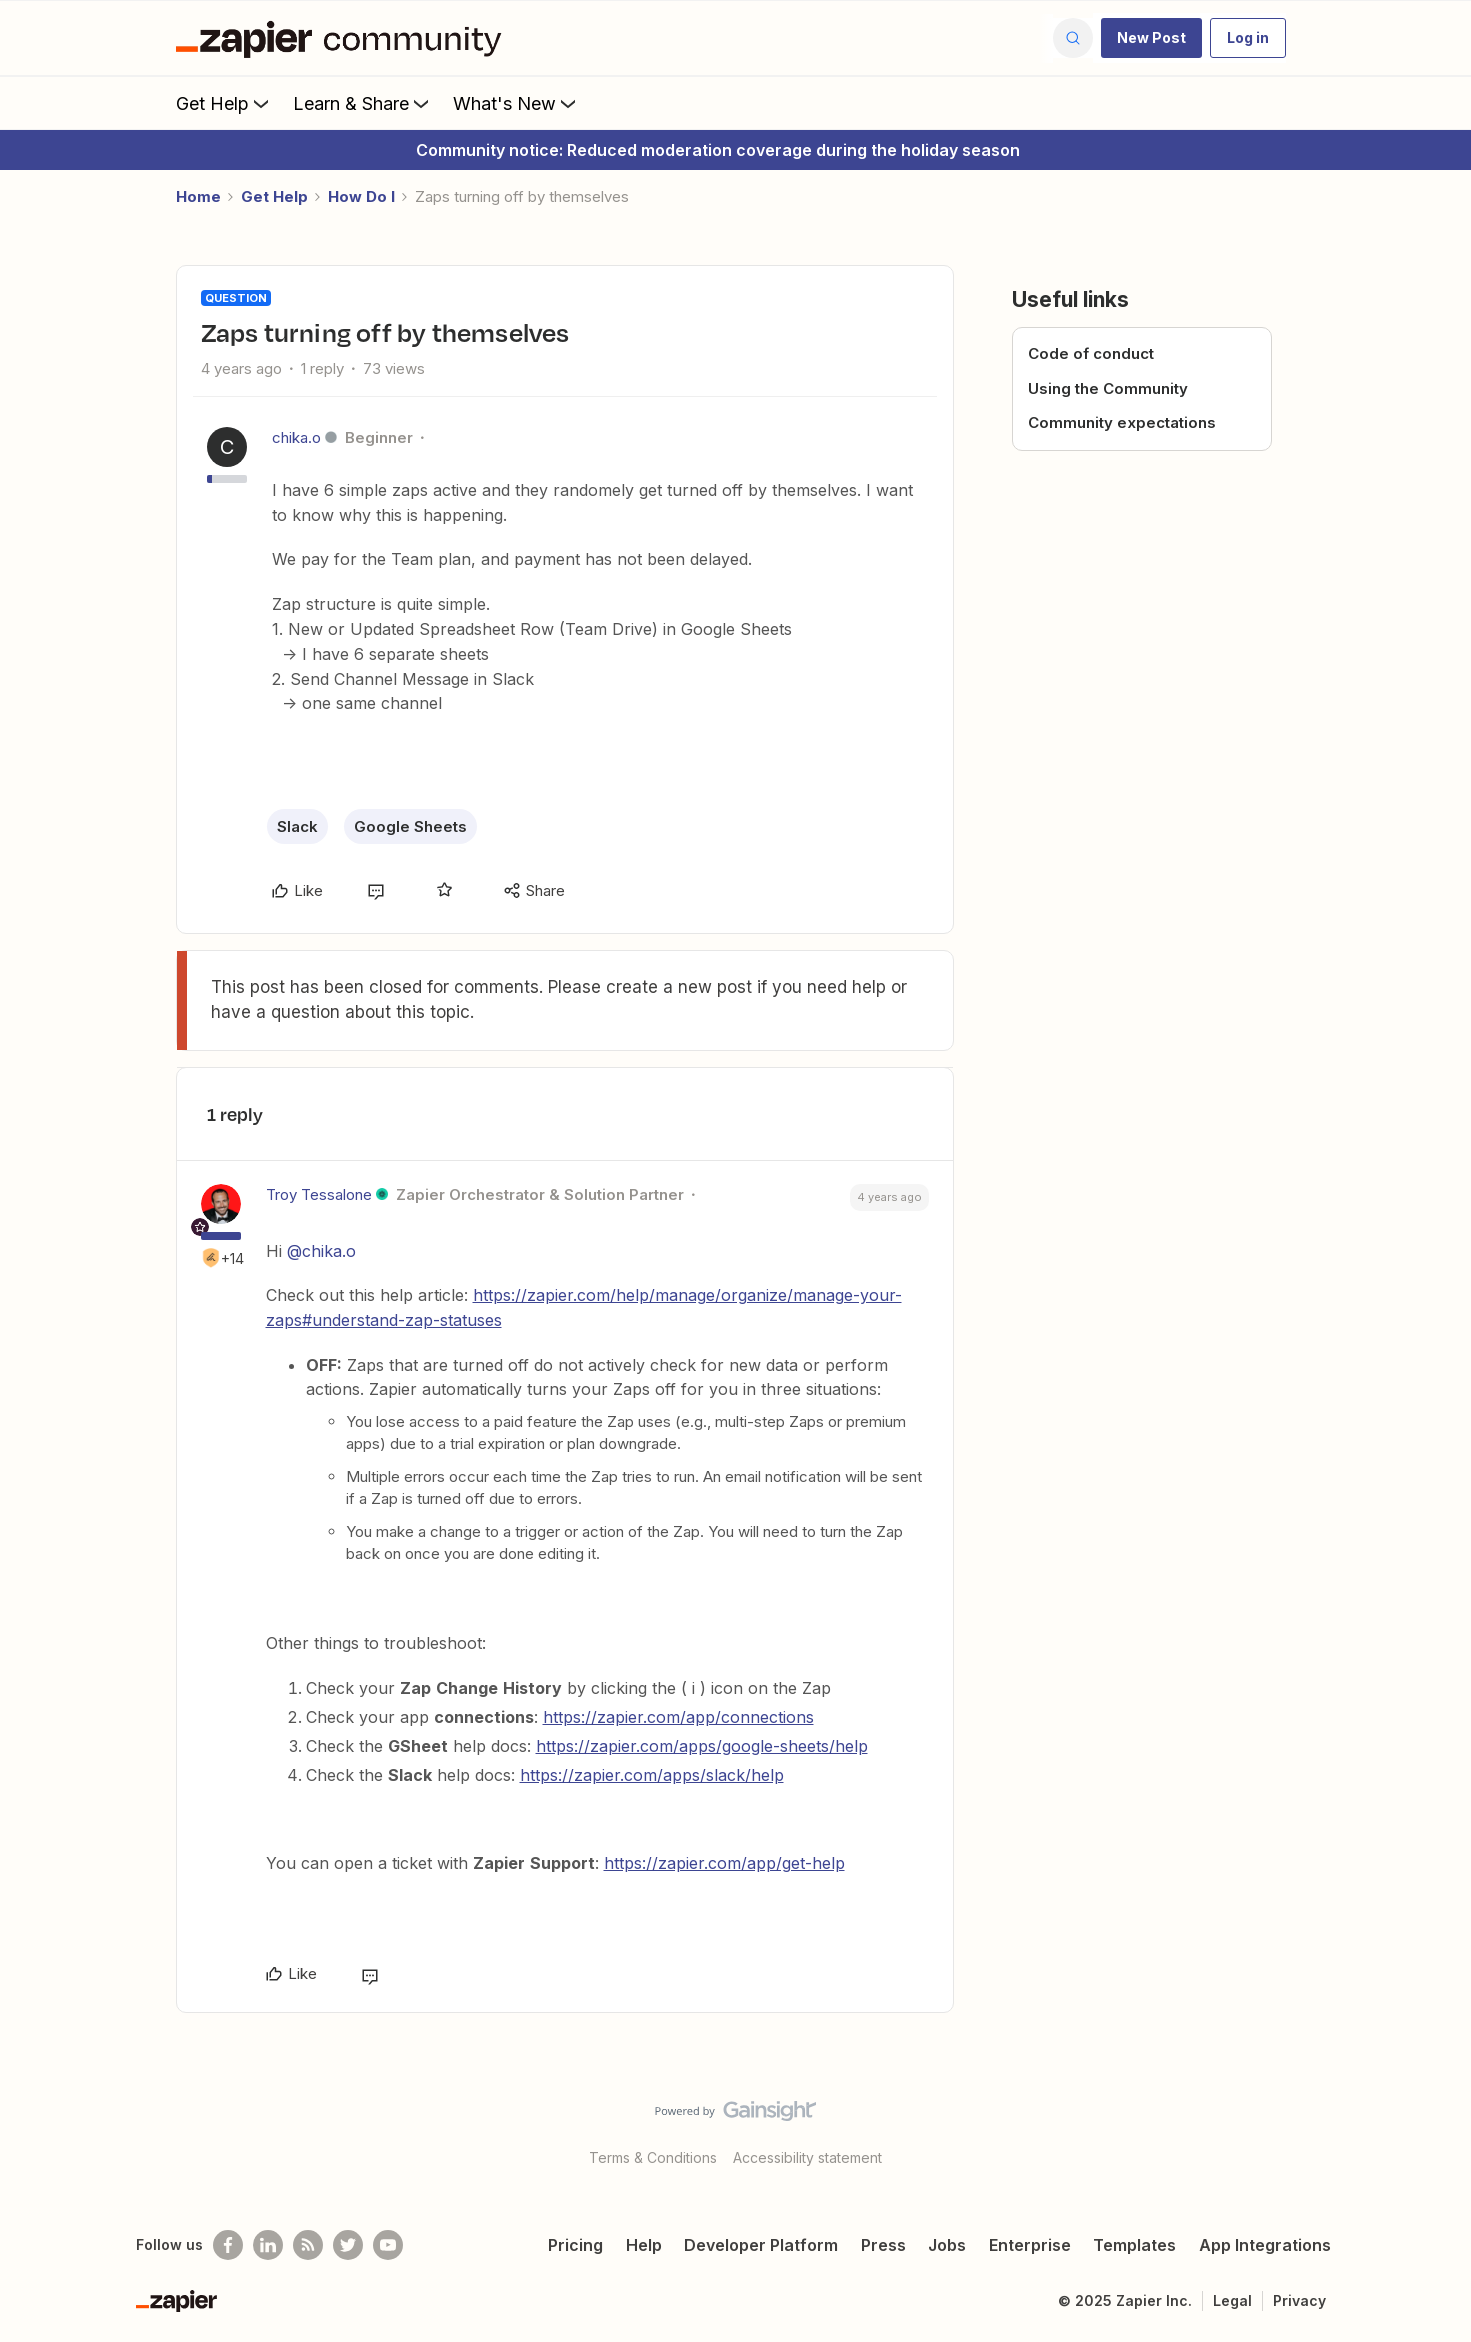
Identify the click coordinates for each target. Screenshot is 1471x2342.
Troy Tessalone (319, 1194)
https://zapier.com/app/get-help (724, 1863)
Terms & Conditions (653, 2157)
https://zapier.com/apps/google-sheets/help (702, 1746)
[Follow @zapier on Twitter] (348, 2245)
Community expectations (1122, 422)
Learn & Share (363, 103)
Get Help (224, 103)
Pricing (575, 2245)
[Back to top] (1431, 2128)
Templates (1134, 2245)
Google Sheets (410, 826)
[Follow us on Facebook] (228, 2245)
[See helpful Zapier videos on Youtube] (388, 2245)
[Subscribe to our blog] (308, 2245)
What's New (516, 103)
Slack (297, 826)
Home (198, 196)
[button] (1151, 38)
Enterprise (1030, 2245)
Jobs (947, 2245)
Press (883, 2245)
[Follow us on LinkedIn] (268, 2245)
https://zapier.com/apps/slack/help (652, 1775)
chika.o (296, 437)
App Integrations (1265, 2245)
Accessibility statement (807, 2157)
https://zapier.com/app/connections (678, 1717)
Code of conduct (1091, 353)
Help (644, 2245)
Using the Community (1108, 388)
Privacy (1299, 2300)
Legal (1232, 2300)
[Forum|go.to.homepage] (344, 38)
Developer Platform (761, 2245)
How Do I (361, 196)
